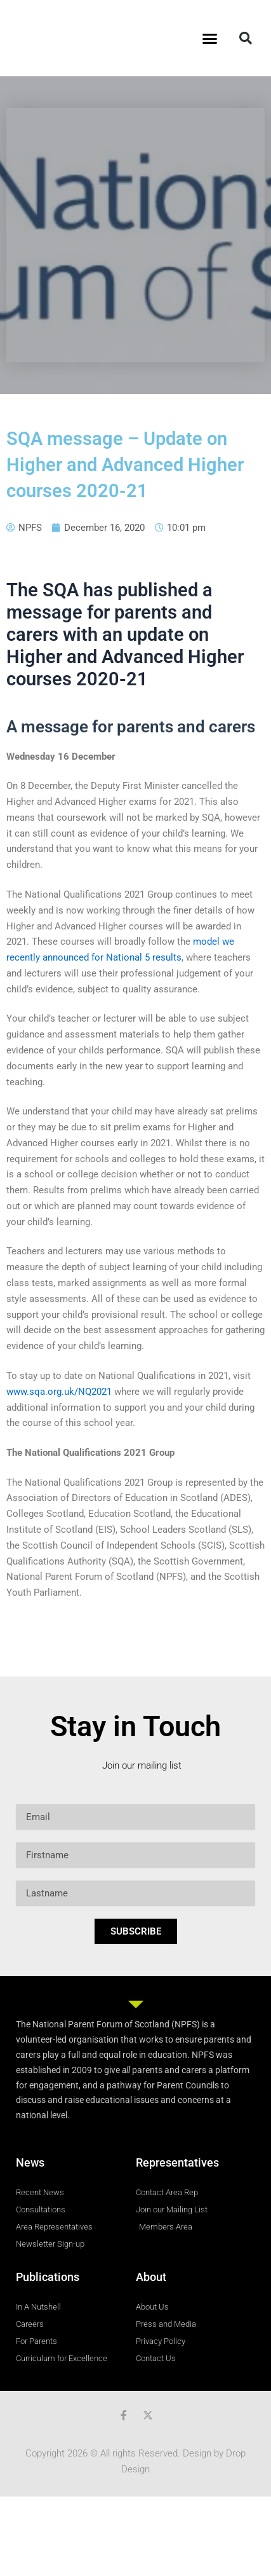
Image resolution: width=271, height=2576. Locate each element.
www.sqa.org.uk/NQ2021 (59, 1391)
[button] (209, 38)
